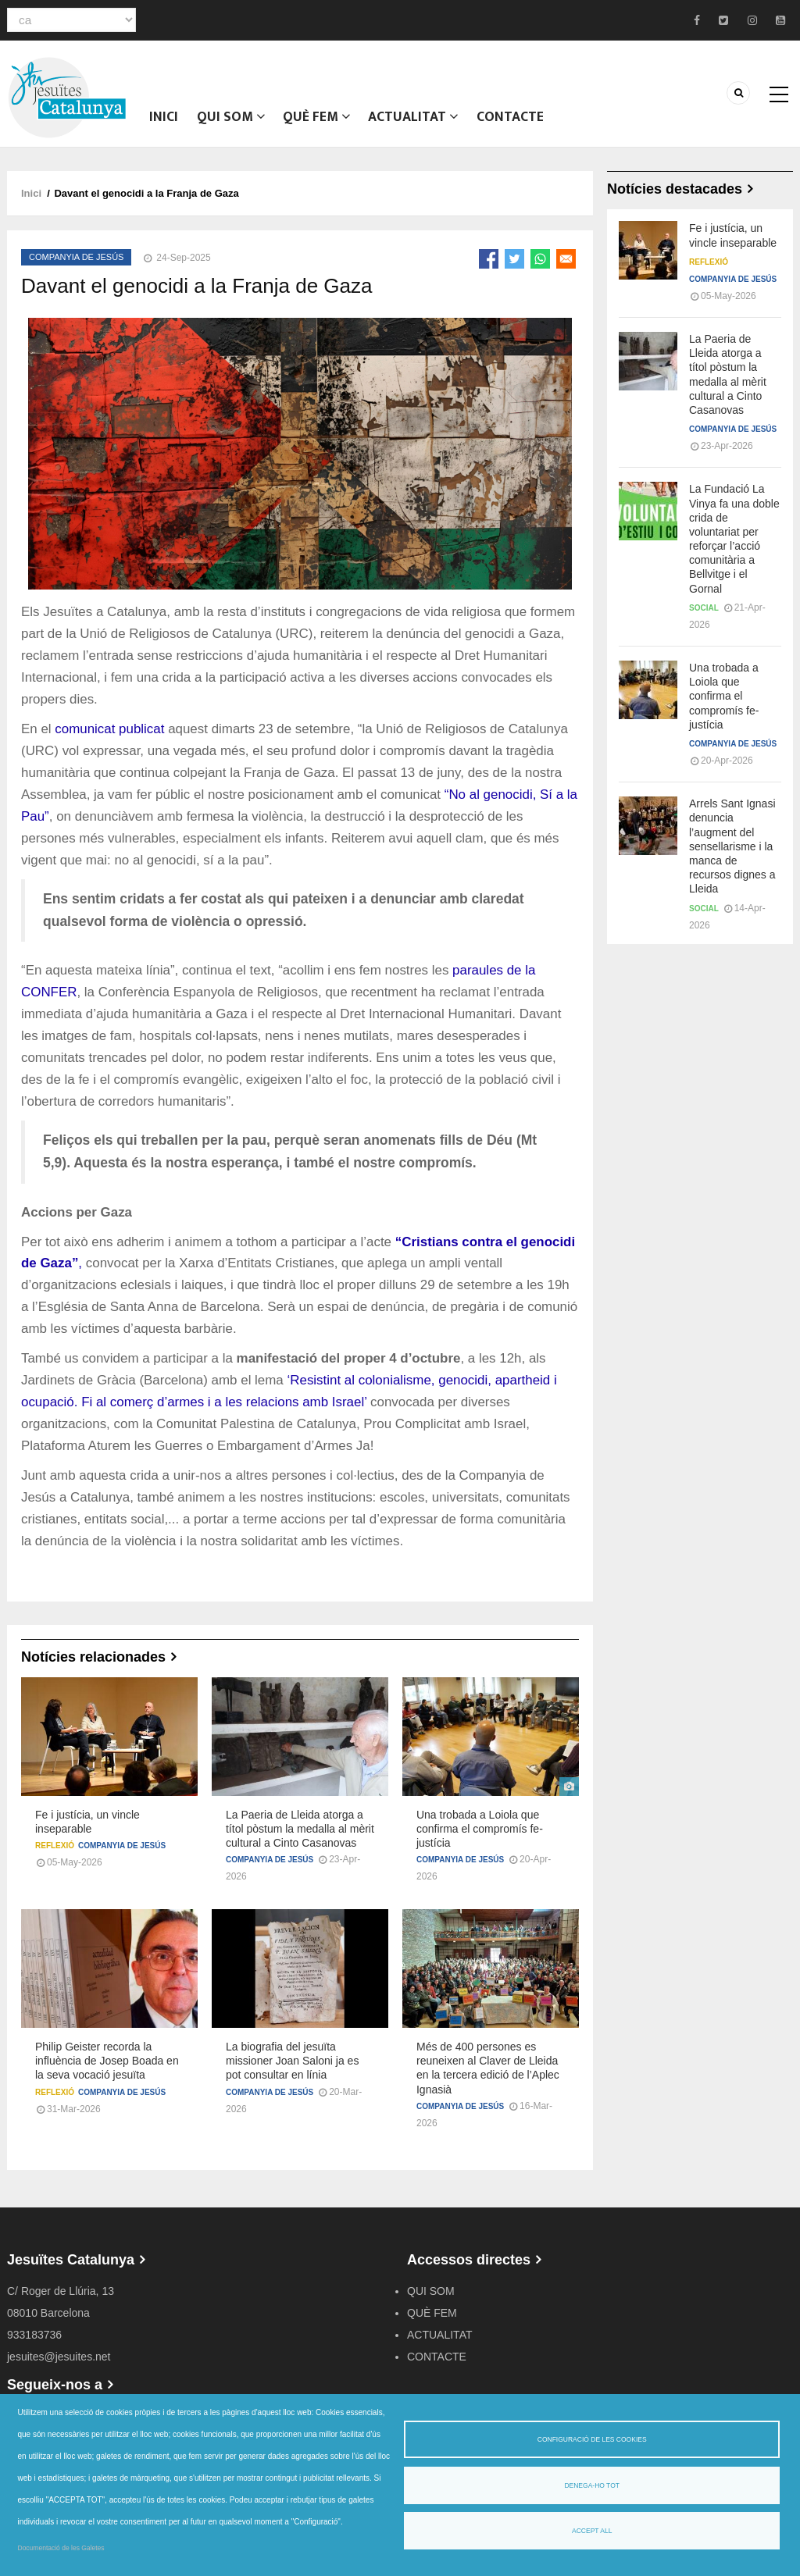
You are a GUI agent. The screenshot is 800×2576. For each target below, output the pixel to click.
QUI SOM (233, 121)
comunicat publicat (109, 738)
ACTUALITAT (418, 121)
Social (704, 617)
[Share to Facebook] (488, 268)
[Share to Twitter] (514, 268)
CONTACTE (516, 121)
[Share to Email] (566, 268)
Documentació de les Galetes (61, 2548)
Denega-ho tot (592, 2485)
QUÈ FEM (320, 121)
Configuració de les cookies (592, 2439)
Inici (165, 121)
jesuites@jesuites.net (59, 2366)
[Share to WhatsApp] (540, 268)
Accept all (592, 2531)
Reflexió (54, 1855)
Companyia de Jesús (76, 266)
